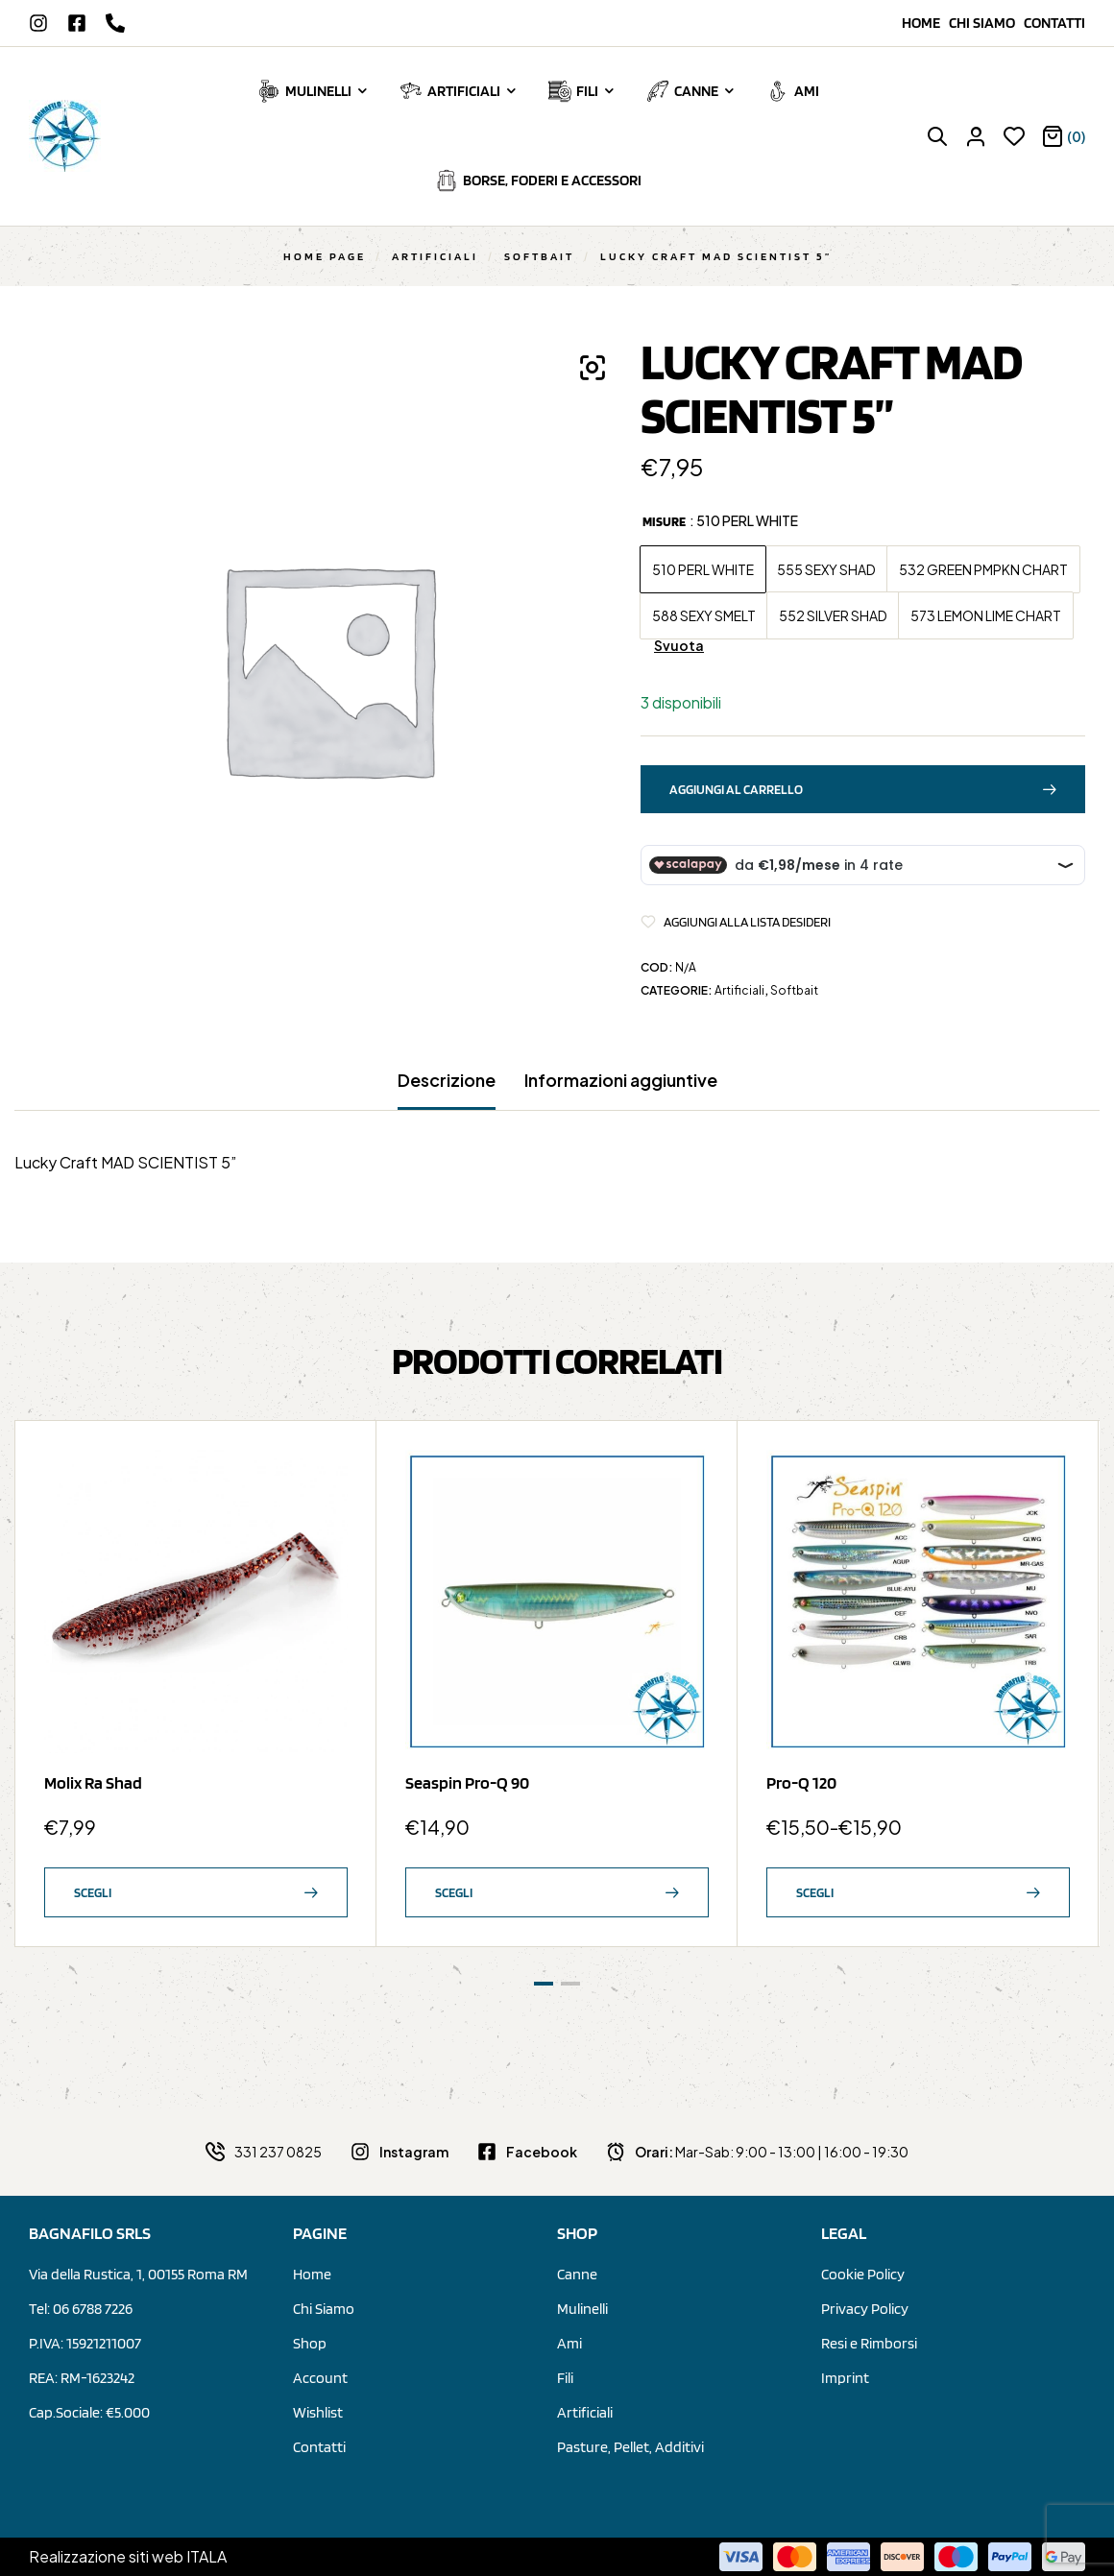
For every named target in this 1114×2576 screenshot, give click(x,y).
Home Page (324, 256)
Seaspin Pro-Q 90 (467, 1782)
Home (925, 22)
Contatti (1054, 22)
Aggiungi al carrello (736, 789)
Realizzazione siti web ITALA (128, 2556)
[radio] (703, 569)
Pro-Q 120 (801, 1782)
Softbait (539, 256)
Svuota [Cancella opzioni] (679, 645)
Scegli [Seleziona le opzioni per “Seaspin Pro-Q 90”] (453, 1892)
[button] (592, 367)
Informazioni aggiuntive (620, 1080)
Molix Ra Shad (93, 1782)
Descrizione (447, 1080)
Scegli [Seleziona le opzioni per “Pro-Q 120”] (815, 1892)
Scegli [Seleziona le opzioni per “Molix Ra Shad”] (92, 1892)
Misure (664, 521)
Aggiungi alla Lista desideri (747, 921)
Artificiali (435, 256)
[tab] (447, 1090)
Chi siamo (986, 22)
